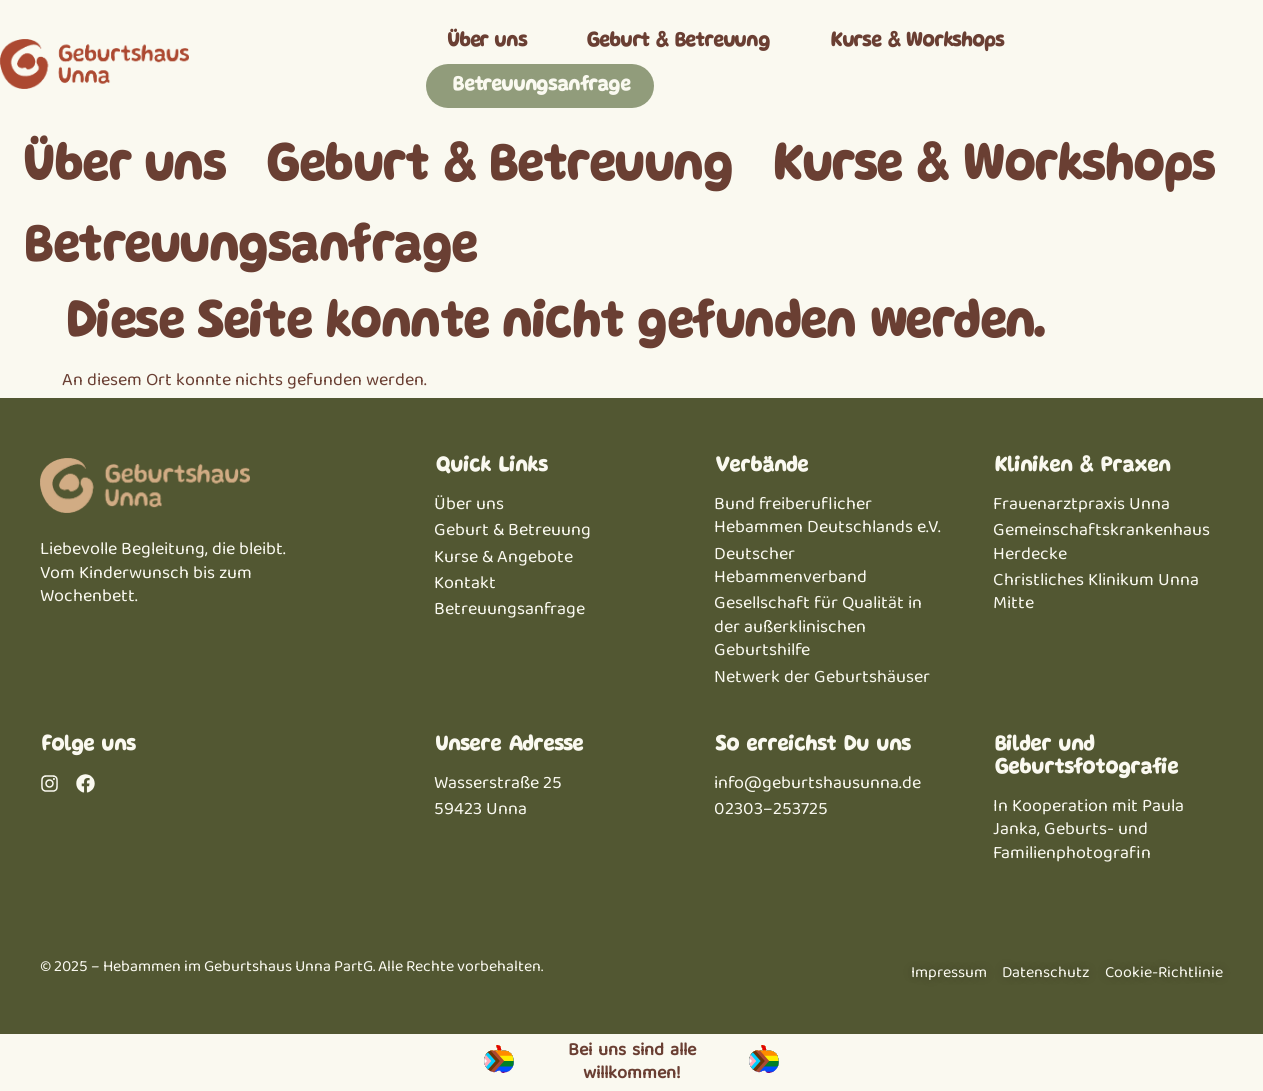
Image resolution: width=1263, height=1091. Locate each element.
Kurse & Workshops (916, 41)
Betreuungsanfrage (540, 85)
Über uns (485, 41)
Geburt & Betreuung (676, 41)
